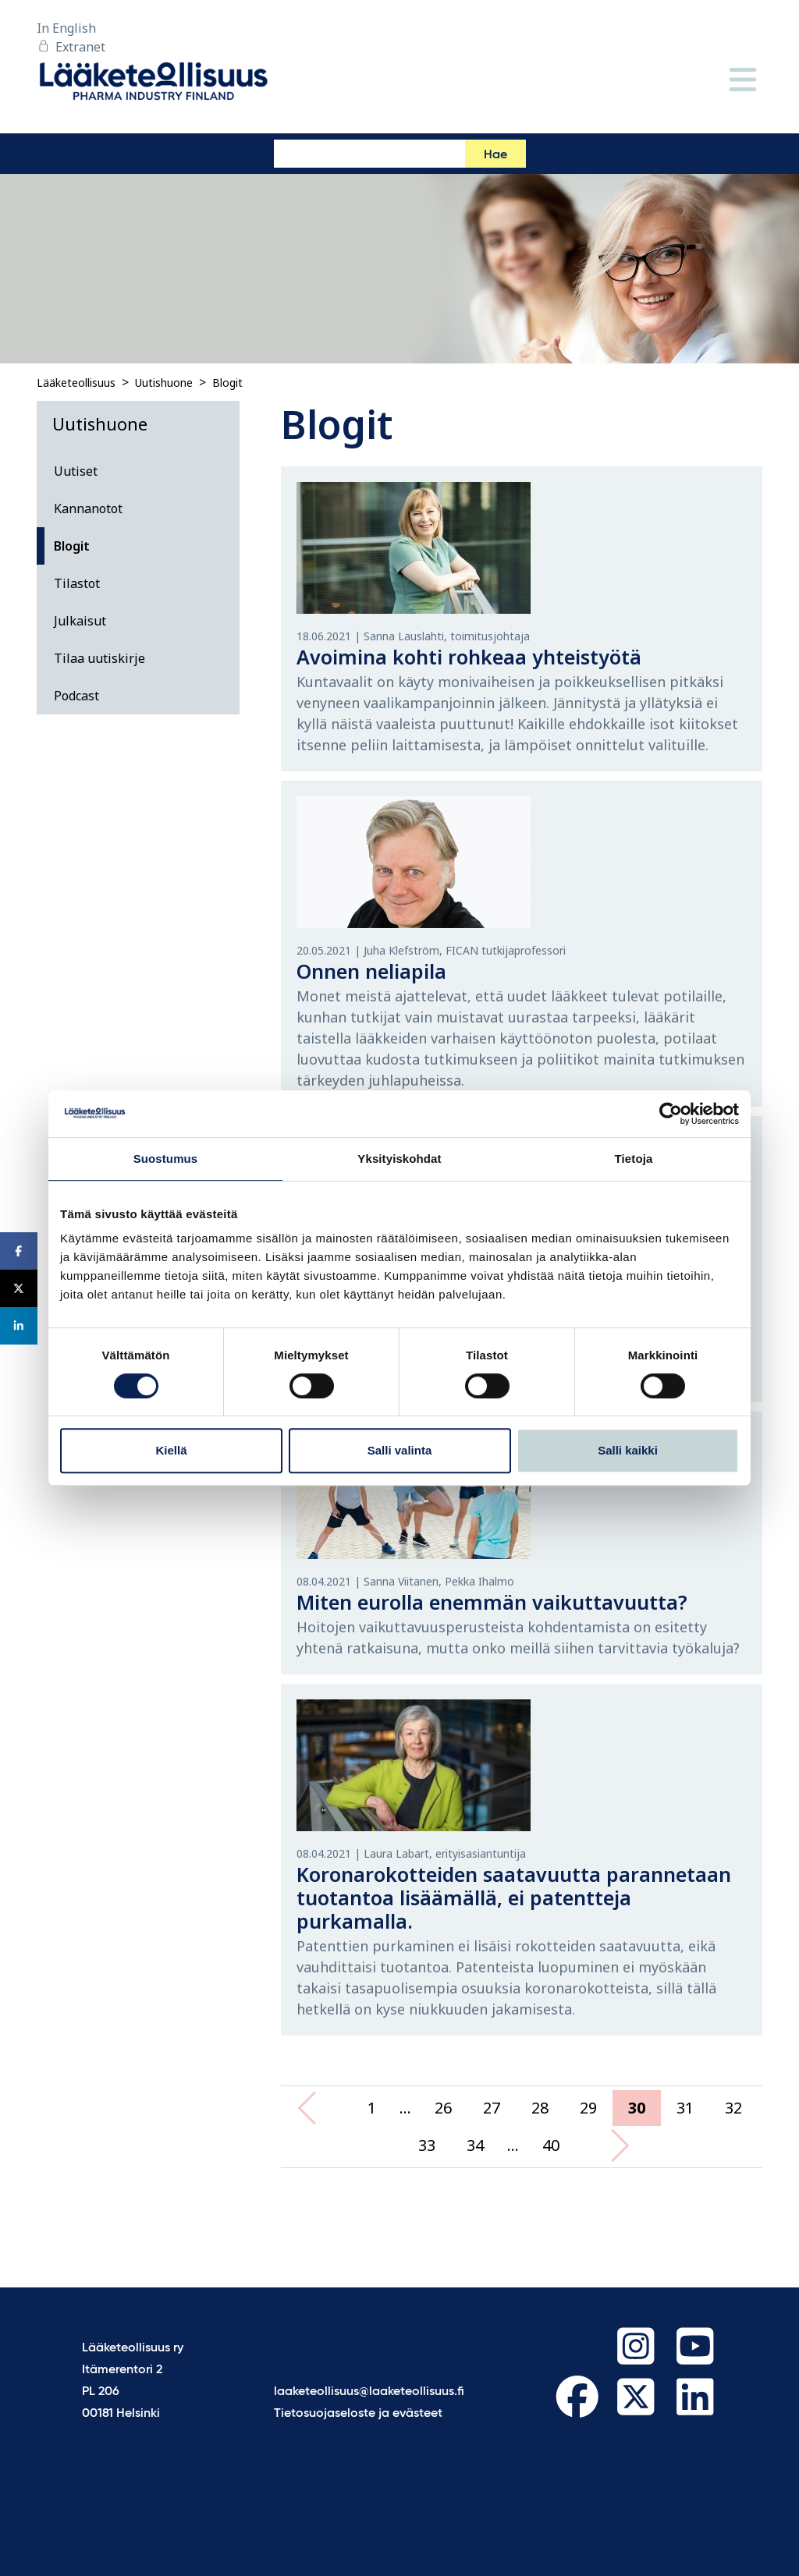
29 (588, 2107)
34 (475, 2145)
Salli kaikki (628, 1450)
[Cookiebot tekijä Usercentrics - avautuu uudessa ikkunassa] (670, 1113)
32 (733, 2107)
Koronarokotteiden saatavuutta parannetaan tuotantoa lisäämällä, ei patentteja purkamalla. (514, 1897)
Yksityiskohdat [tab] (399, 1158)
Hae (495, 155)
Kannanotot (88, 508)
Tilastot (77, 583)
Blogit (227, 382)
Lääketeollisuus (76, 382)
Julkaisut (80, 620)
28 (540, 2107)
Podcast (76, 695)
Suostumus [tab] (165, 1158)
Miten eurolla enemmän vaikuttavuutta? (492, 1602)
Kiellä (170, 1450)
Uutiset (76, 471)
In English (66, 28)
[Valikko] (743, 80)
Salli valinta (400, 1450)
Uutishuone (164, 382)
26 (443, 2107)
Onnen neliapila (371, 971)
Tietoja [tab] (634, 1158)
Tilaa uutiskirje (99, 658)
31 (685, 2107)
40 (550, 2145)
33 (426, 2145)
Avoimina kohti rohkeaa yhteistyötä (469, 656)
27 (491, 2107)
